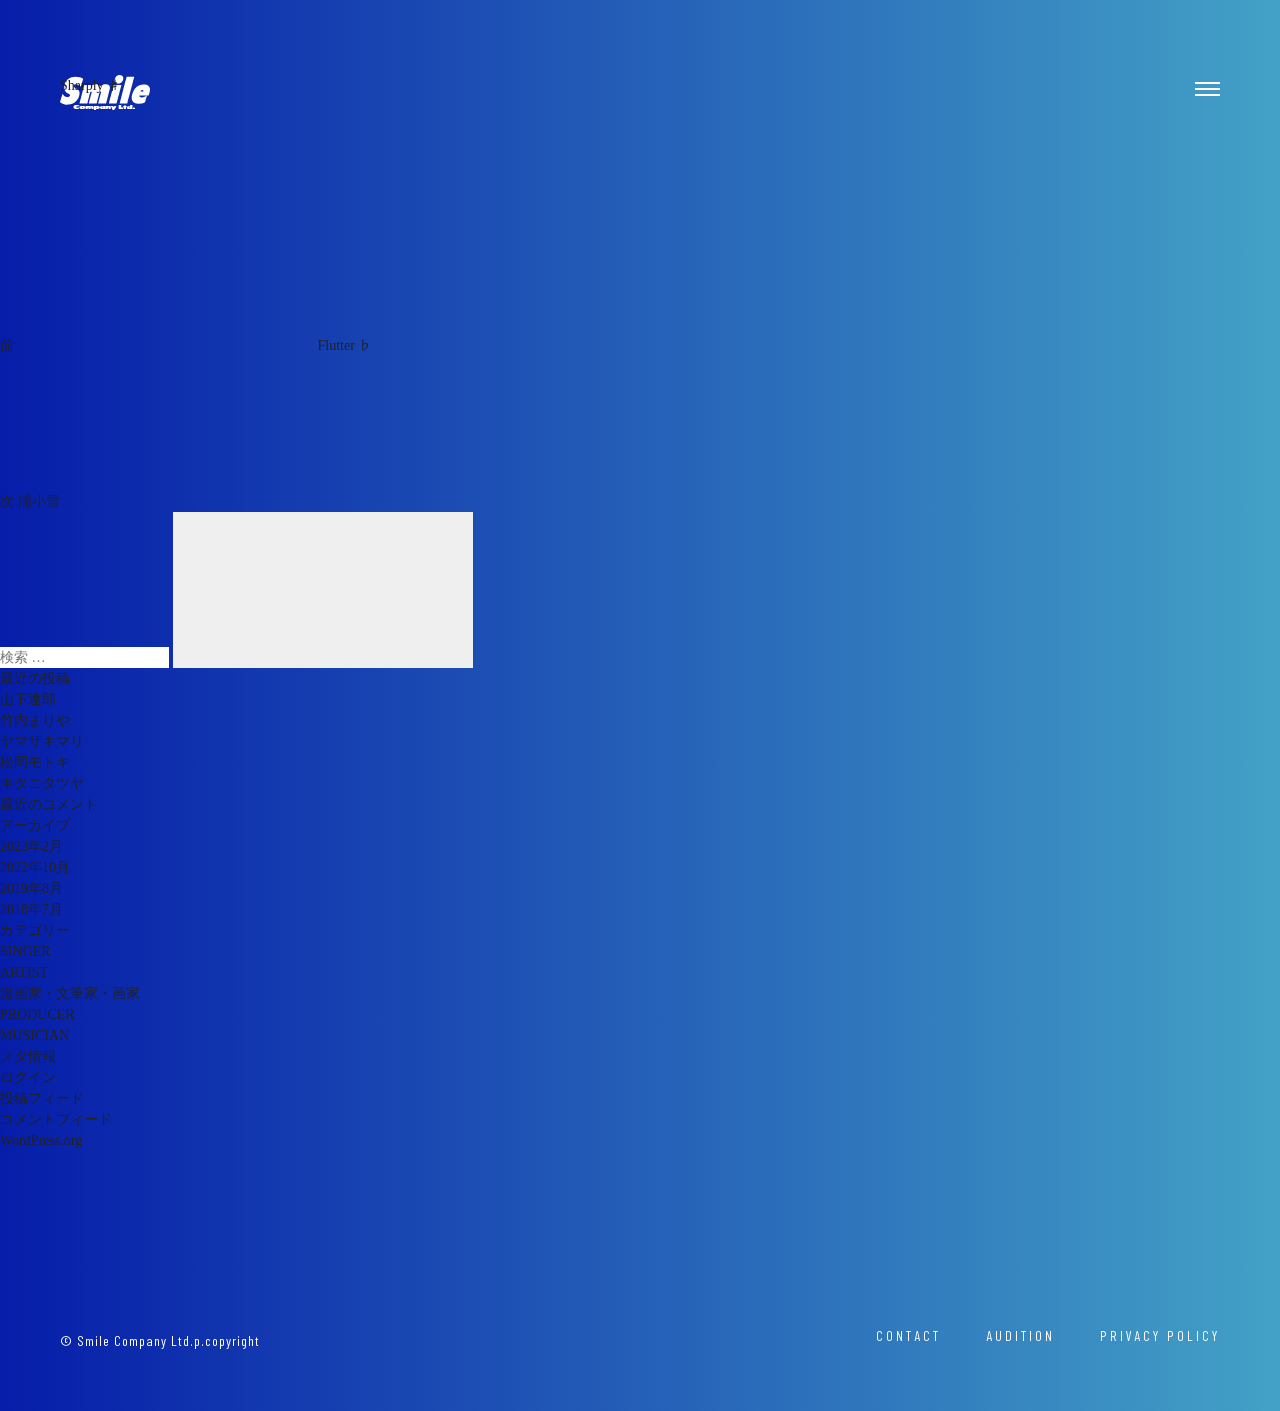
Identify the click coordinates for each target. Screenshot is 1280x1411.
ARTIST (24, 972)
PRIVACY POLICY (1160, 1335)
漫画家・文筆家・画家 (70, 993)
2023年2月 (31, 846)
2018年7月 (31, 909)
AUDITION (1020, 1335)
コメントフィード (56, 1119)
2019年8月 (31, 888)
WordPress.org (41, 1140)
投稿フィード (42, 1098)
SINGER (25, 951)
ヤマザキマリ (42, 741)
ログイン (28, 1077)
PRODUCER (37, 1014)
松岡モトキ (35, 762)
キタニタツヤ (42, 783)
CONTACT (908, 1335)
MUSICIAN (34, 1035)
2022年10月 (35, 867)
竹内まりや (35, 720)
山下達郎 (28, 699)
